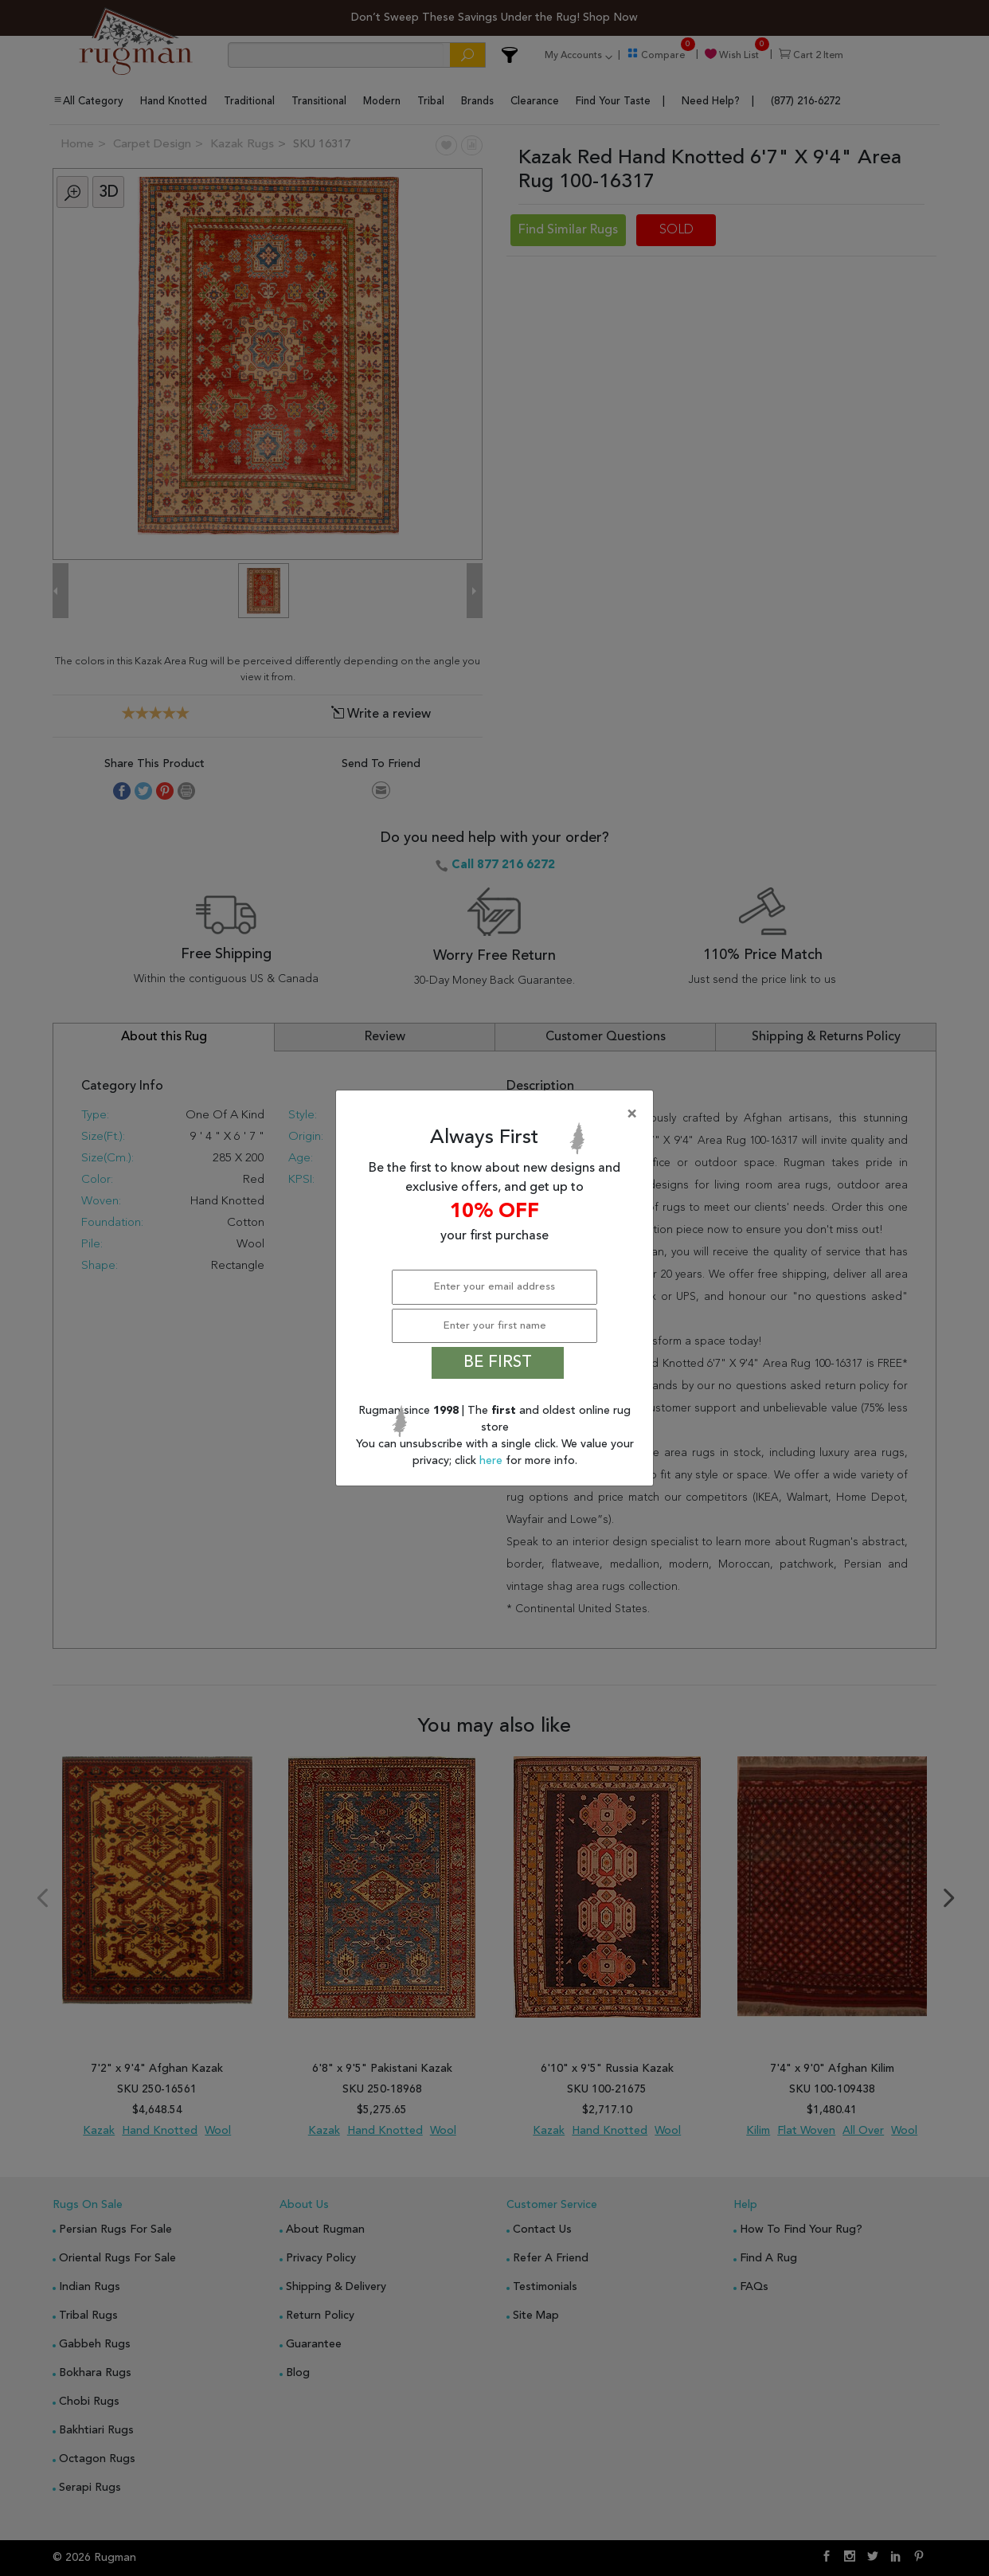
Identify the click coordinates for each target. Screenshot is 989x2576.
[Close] (497, 1114)
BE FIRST (497, 1363)
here (492, 1460)
